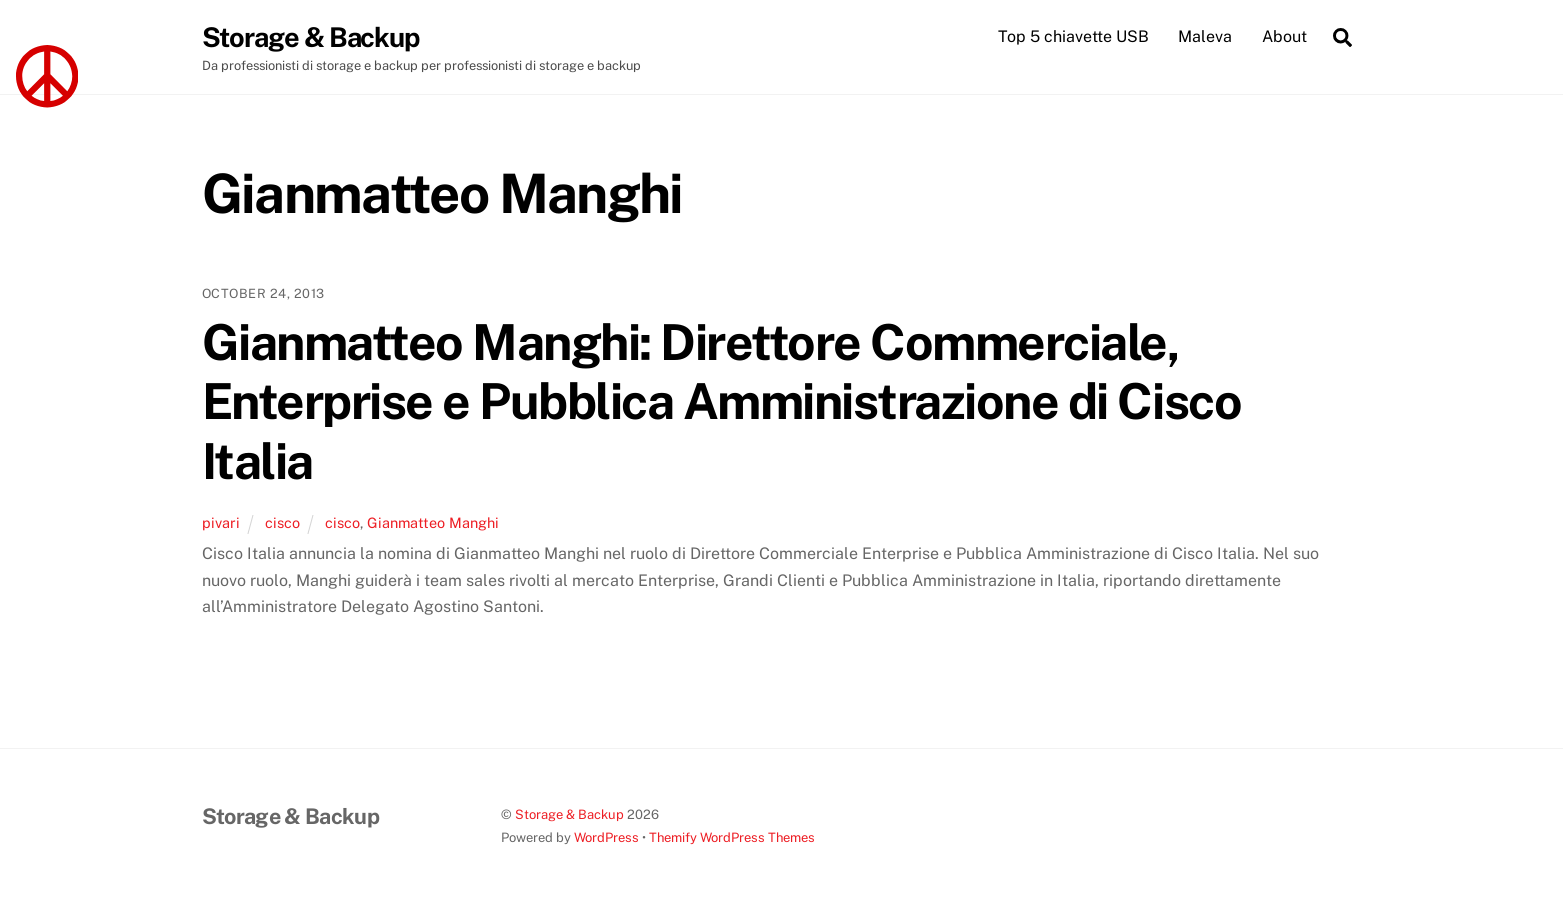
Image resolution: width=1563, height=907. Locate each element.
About (1284, 36)
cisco (282, 522)
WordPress (606, 837)
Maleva (1205, 36)
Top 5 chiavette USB (1073, 36)
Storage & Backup (569, 814)
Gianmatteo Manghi (433, 522)
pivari (221, 522)
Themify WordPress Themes (732, 837)
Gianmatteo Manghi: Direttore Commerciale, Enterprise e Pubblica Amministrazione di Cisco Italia (722, 401)
